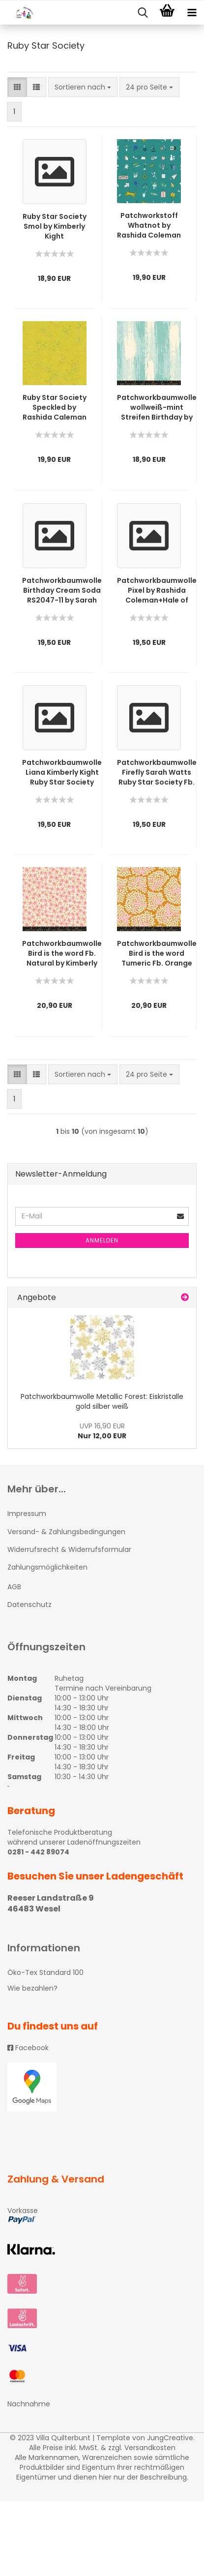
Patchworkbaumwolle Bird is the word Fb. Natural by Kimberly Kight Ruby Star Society (62, 953)
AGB (14, 1587)
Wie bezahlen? (32, 1988)
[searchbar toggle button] (142, 12)
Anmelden (102, 1240)
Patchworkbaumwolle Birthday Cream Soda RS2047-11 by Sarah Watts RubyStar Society (62, 590)
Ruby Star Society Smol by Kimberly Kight (55, 226)
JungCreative (170, 2438)
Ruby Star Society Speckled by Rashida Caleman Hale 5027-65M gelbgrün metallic (54, 407)
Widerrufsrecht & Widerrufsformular (69, 1549)
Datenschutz (29, 1604)
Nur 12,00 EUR (102, 1431)
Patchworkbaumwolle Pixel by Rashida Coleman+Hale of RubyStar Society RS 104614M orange (157, 590)
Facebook (28, 2048)
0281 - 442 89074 (38, 1852)
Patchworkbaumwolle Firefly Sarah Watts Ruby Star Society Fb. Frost (157, 772)
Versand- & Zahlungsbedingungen (66, 1532)
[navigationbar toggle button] (191, 12)
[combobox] (82, 87)
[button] (17, 87)
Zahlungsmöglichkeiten (47, 1567)
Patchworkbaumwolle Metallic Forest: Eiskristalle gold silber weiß (102, 1401)
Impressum (26, 1513)
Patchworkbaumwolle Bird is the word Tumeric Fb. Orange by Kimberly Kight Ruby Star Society (157, 953)
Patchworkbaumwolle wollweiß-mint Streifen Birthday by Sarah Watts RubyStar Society (157, 407)
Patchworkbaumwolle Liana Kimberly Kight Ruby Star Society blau (62, 772)
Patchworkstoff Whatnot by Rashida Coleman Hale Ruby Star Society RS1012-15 (149, 225)
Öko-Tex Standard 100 (45, 1972)
